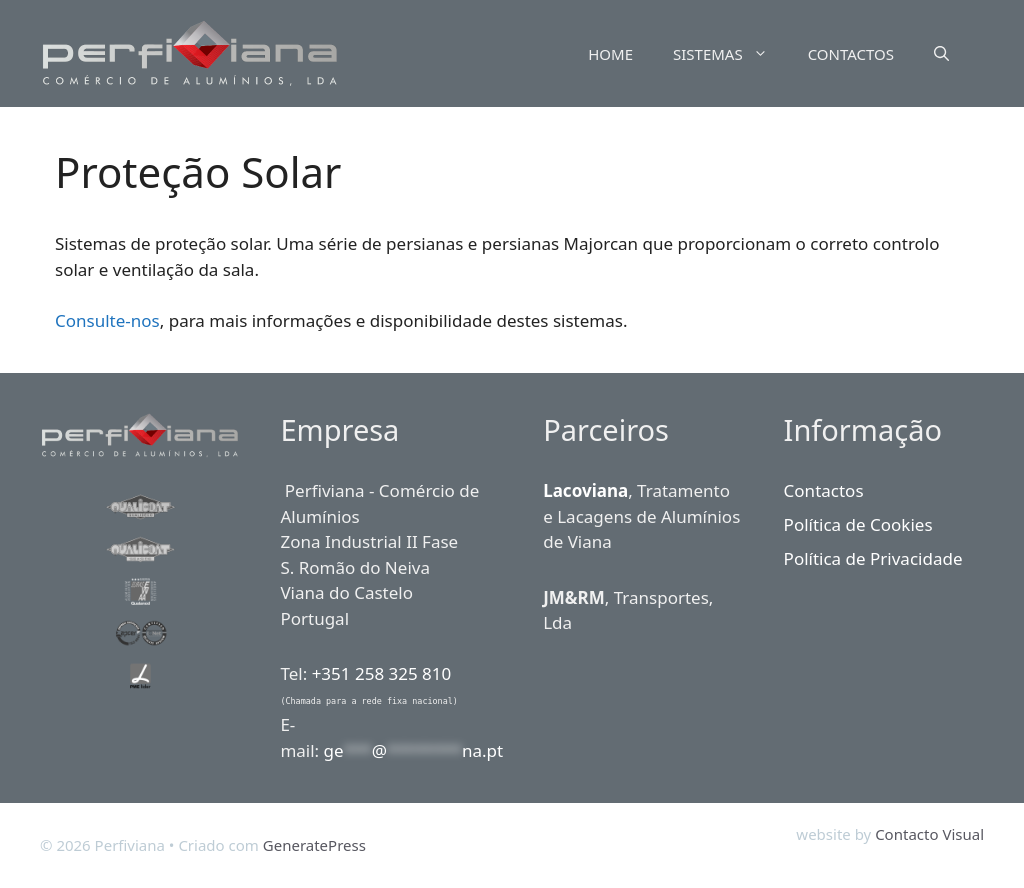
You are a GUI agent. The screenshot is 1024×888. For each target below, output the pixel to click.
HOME (610, 54)
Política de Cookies (858, 524)
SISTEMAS (730, 54)
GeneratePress (314, 845)
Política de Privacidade (873, 558)
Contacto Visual (929, 834)
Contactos (824, 490)
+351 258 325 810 (382, 673)
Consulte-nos (107, 320)
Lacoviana (585, 490)
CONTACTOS (851, 54)
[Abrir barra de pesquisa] (941, 54)
